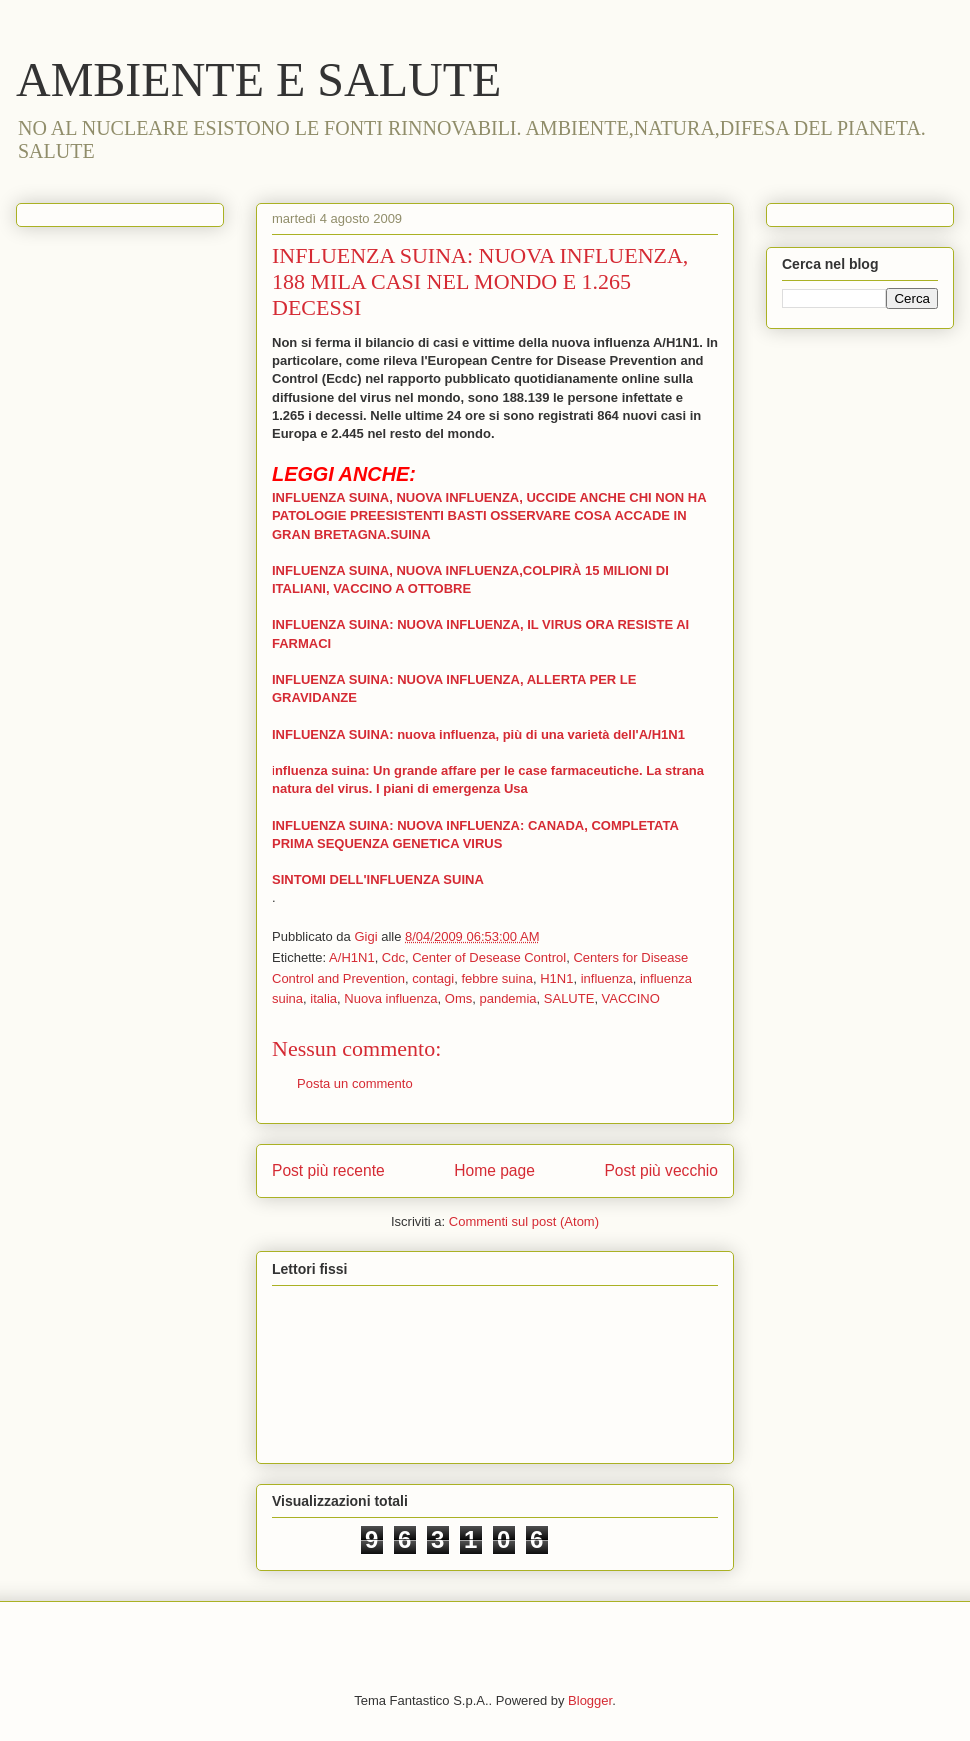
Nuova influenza (390, 998)
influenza (607, 978)
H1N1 (556, 978)
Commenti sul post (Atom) (524, 1221)
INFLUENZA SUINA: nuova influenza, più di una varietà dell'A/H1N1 (478, 734)
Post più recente (328, 1170)
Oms (458, 998)
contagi (433, 978)
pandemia (507, 998)
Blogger (590, 1700)
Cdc (393, 957)
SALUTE (569, 998)
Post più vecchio (661, 1170)
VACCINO (631, 998)
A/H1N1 (352, 957)
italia (323, 998)
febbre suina (497, 978)
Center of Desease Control (489, 957)
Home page (494, 1170)
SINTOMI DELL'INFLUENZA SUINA (378, 879)
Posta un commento (355, 1083)
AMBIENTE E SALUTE (258, 79)
